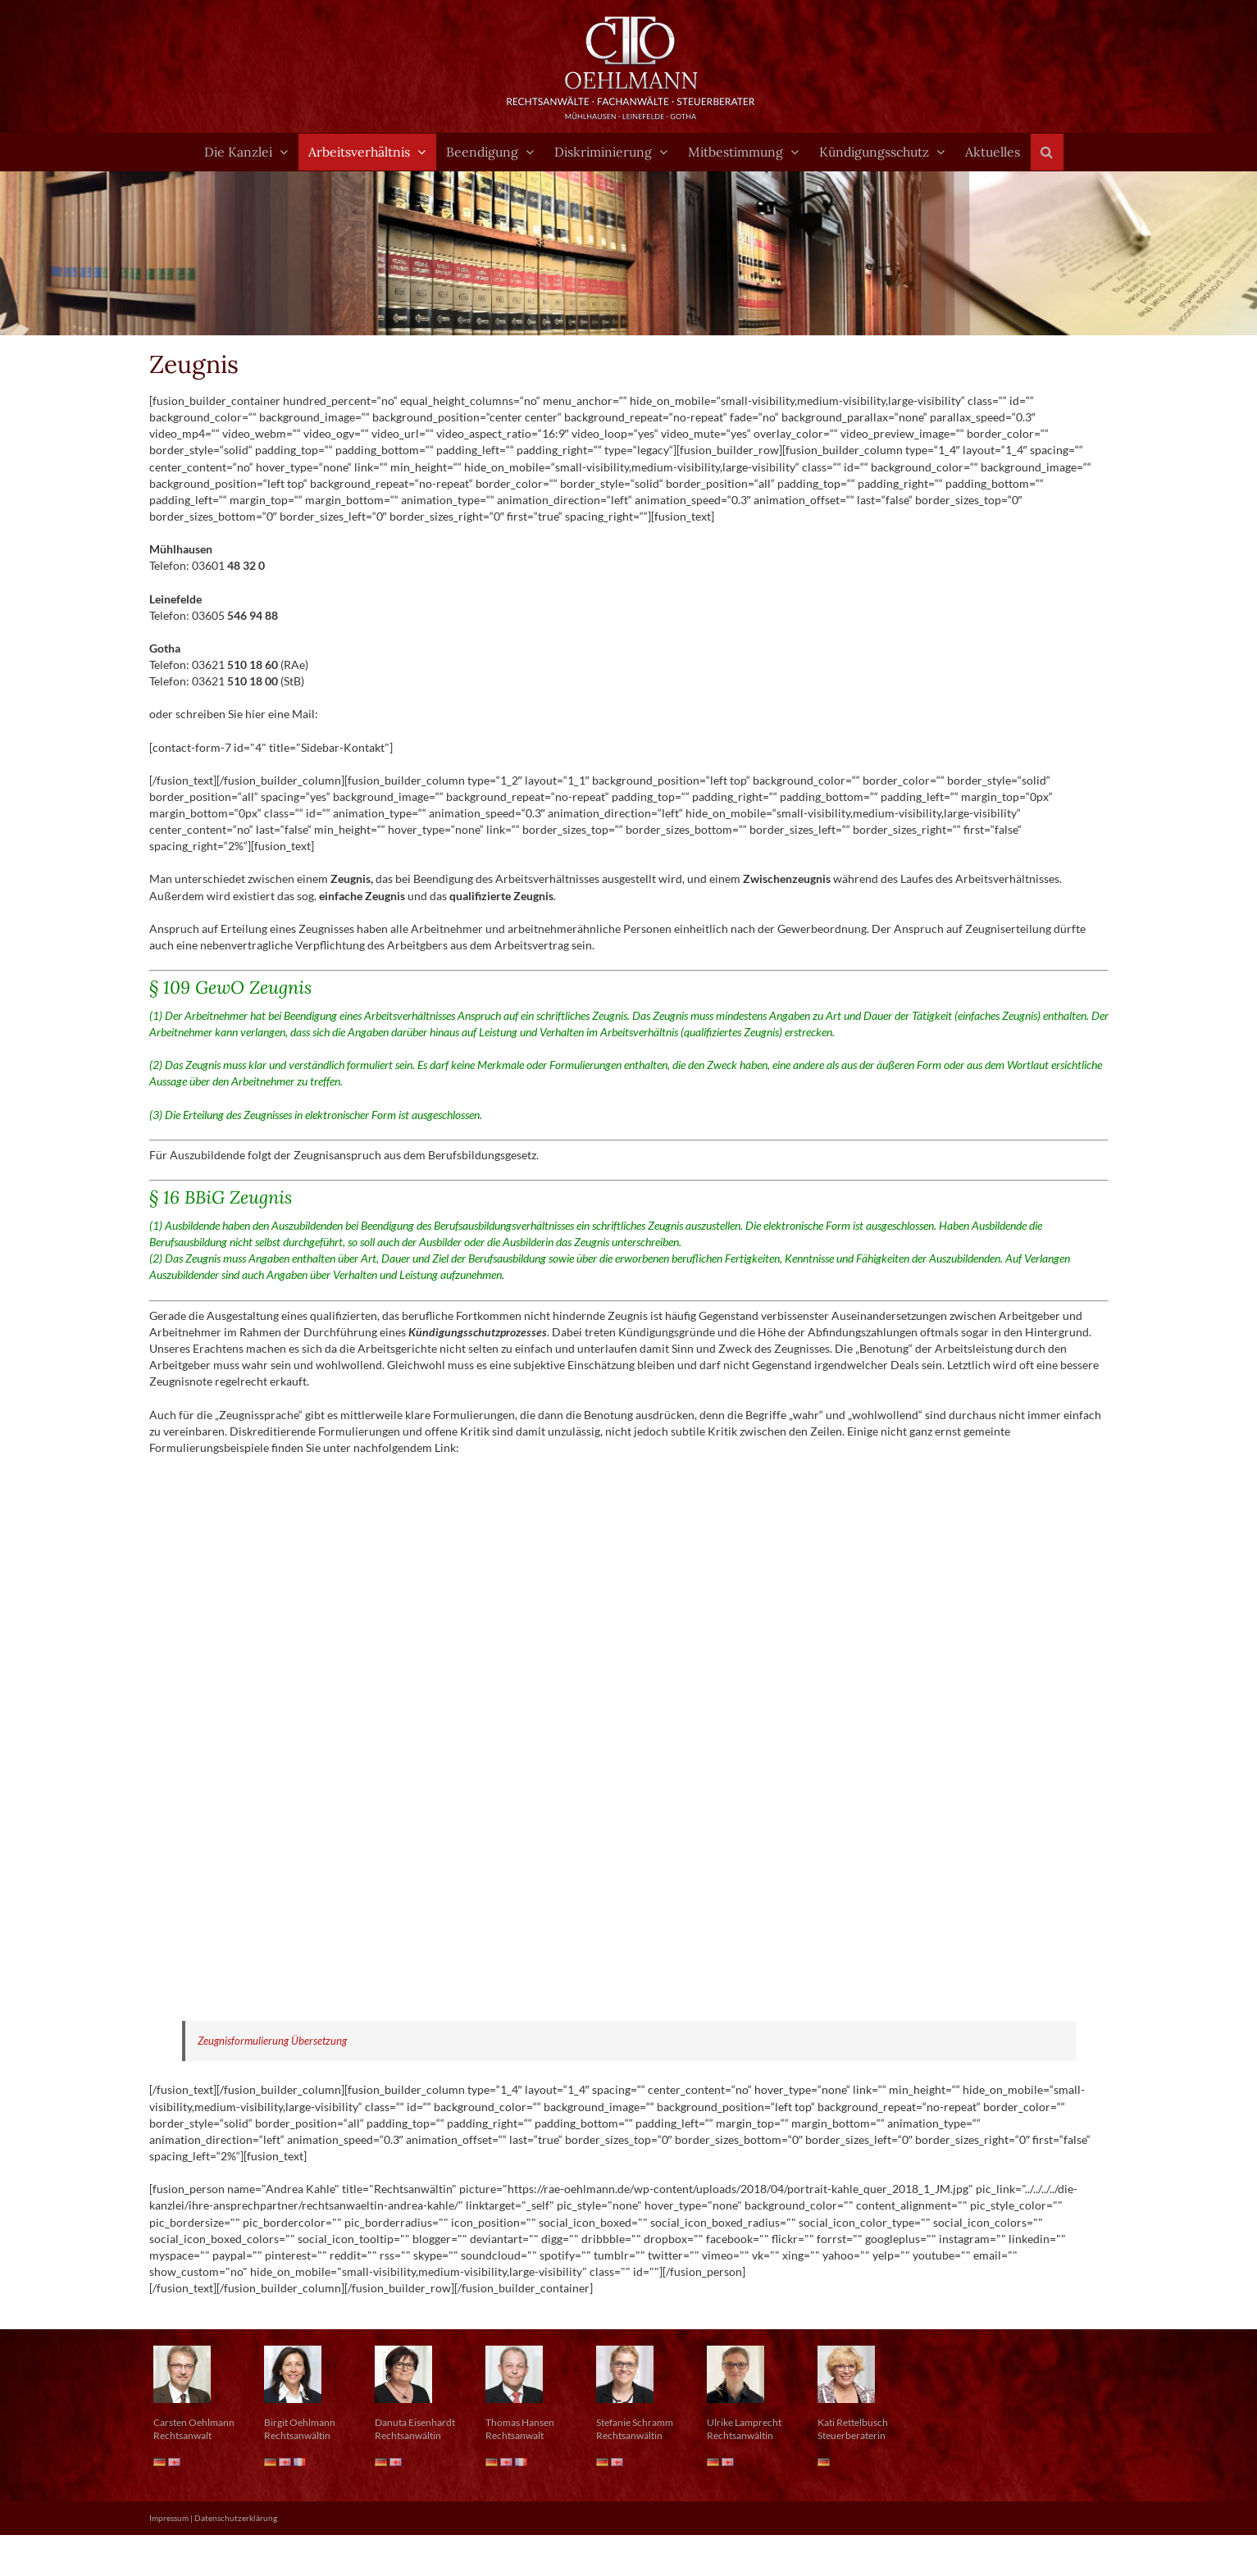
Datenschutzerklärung (235, 2518)
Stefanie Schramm (634, 2422)
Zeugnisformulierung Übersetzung (272, 2040)
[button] (1047, 152)
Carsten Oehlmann (194, 2422)
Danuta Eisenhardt (415, 2422)
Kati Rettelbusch (853, 2422)
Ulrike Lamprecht (744, 2422)
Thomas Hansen (519, 2422)
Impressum (169, 2518)
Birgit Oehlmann (299, 2422)
